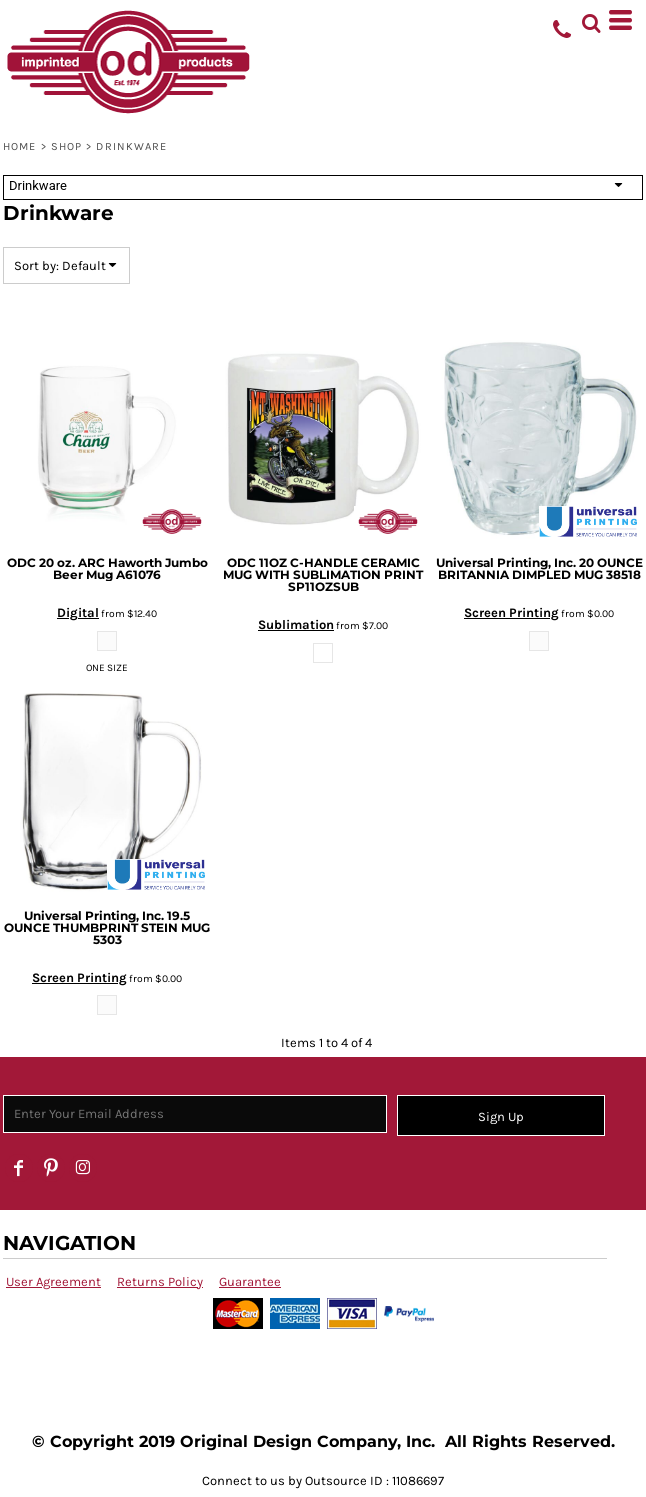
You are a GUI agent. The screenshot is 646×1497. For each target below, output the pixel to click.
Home (19, 146)
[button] (591, 20)
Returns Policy (160, 1281)
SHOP (66, 146)
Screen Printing (511, 612)
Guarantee (250, 1281)
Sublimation (296, 624)
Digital (78, 612)
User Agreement (53, 1281)
